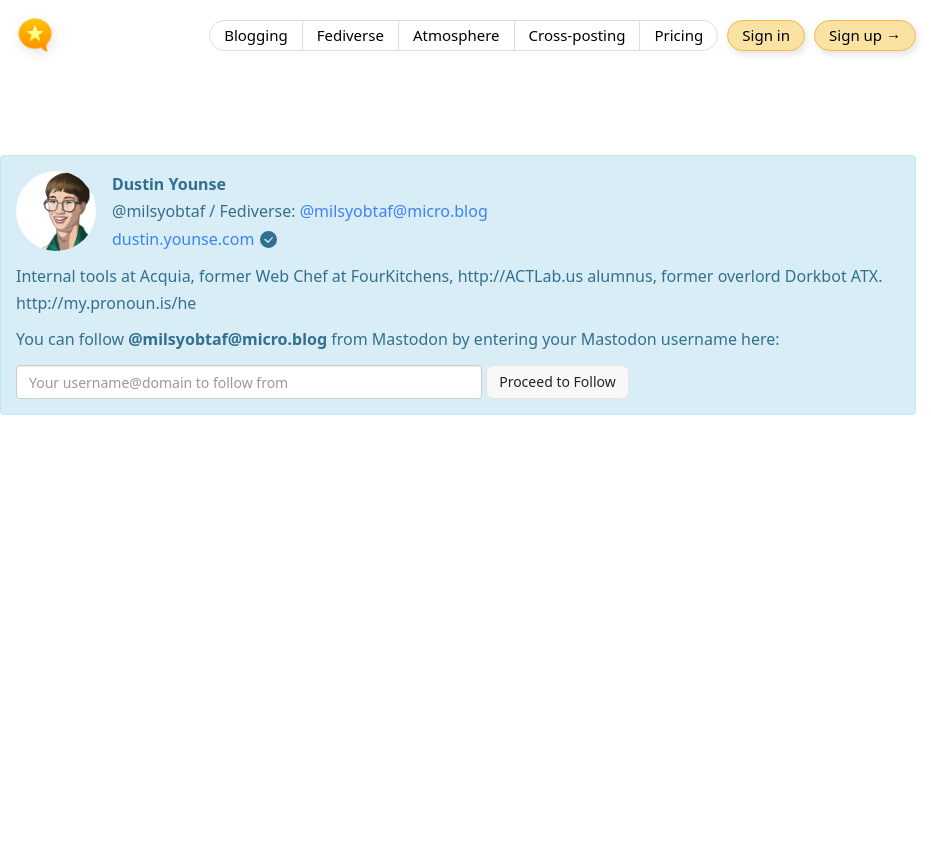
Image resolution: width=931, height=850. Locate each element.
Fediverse (350, 35)
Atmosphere (456, 35)
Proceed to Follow (557, 381)
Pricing (678, 35)
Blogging (256, 35)
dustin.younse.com (183, 239)
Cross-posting (577, 35)
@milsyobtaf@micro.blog (394, 211)
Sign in (766, 35)
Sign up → (865, 35)
